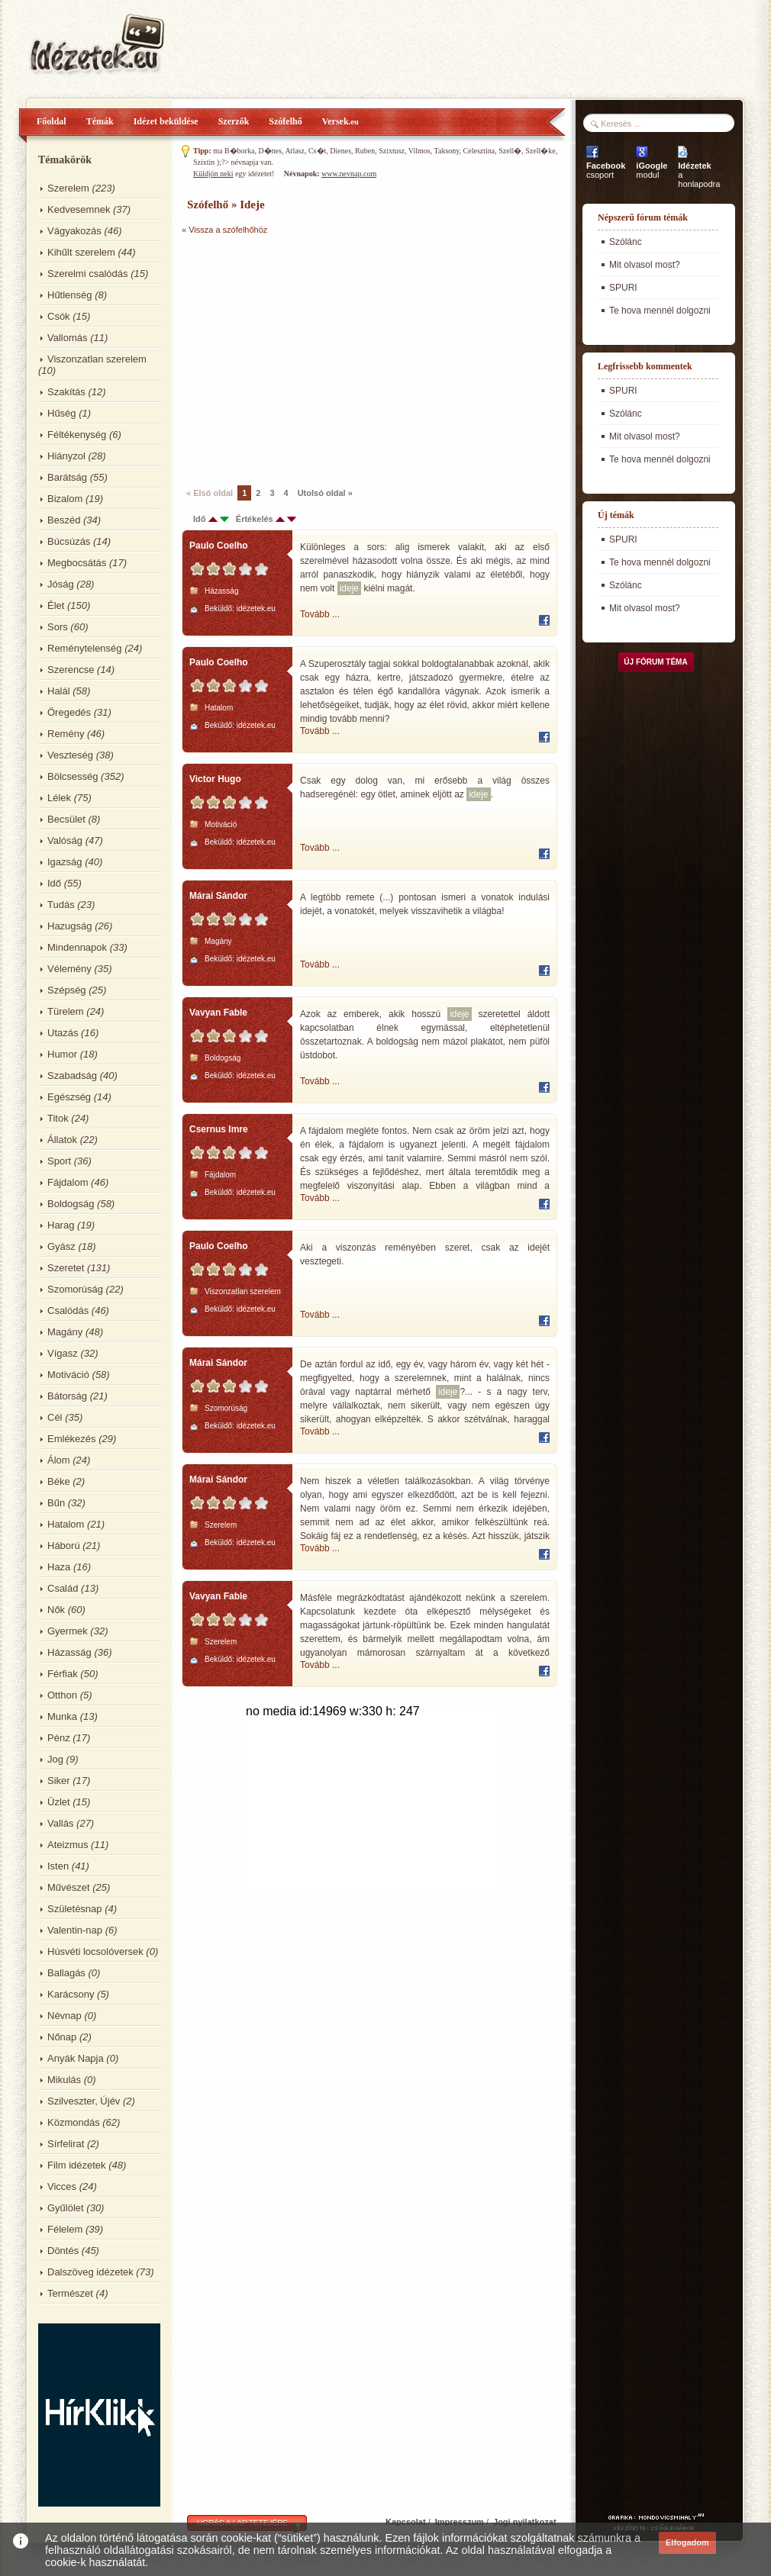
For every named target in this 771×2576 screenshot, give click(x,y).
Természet (70, 2293)
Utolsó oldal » (325, 492)
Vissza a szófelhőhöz (228, 229)
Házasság (69, 1652)
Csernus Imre (218, 1129)
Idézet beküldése (166, 121)
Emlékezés (71, 1438)
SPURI (623, 287)
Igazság (64, 862)
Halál (58, 691)
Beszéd (63, 520)
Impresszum (459, 2521)
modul (651, 170)
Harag (60, 1225)
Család (62, 1588)
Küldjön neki (213, 173)
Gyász (61, 1246)
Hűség (61, 413)
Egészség (69, 1097)
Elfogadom (687, 2542)
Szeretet (65, 1268)
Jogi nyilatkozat (524, 2521)
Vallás (60, 1823)
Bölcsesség (72, 776)
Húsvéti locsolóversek (95, 1951)
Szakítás (66, 392)
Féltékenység (76, 434)
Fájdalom (67, 1182)
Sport (59, 1161)
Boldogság (70, 1203)
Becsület (66, 819)
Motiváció (68, 1374)
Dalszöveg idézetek (90, 2272)
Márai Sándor (218, 895)
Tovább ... (320, 614)
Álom (58, 1460)
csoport (605, 170)
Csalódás (68, 1310)
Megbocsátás (76, 562)
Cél (55, 1417)
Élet (55, 605)
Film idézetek (76, 2165)
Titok (58, 1118)
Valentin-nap (74, 1930)
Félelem (64, 2229)
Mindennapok (77, 947)
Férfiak (62, 1673)
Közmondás (73, 2122)
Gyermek (67, 1631)
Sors (57, 627)
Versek (340, 121)
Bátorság (67, 1396)
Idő (54, 883)
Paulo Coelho (218, 545)
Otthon (62, 1695)
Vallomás (67, 337)
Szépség (66, 990)
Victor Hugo (215, 779)
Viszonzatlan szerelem (97, 359)
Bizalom (64, 498)
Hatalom (65, 1524)
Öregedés (69, 712)
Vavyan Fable (218, 1012)
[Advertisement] (310, 358)
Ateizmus (67, 1844)
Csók (58, 316)
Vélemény (69, 968)
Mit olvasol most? (644, 264)
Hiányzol (66, 456)
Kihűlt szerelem (81, 252)
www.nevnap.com (348, 173)
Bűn (56, 1503)
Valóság (64, 840)
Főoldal (51, 121)
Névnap (64, 2015)
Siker (58, 1780)
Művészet (68, 1887)
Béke (58, 1481)
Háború (63, 1545)
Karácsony (70, 1994)
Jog (55, 1759)
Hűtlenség (69, 295)
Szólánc (625, 242)
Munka (62, 1716)
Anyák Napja (75, 2058)
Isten (58, 1866)
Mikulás (64, 2079)
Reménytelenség (84, 648)
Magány (64, 1332)
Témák (100, 121)
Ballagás (66, 1973)
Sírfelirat (65, 2143)
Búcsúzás (68, 541)
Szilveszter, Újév (83, 2101)
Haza (58, 1567)
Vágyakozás (74, 231)
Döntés (63, 2250)
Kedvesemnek (78, 209)
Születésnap (74, 1908)
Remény (65, 733)
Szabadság (72, 1075)
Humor (62, 1054)
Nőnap (61, 2037)
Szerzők (234, 121)
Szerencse (70, 669)
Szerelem (68, 188)
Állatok (62, 1139)
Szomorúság (75, 1289)
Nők (56, 1609)
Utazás (62, 1032)
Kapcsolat (406, 2521)
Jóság (60, 584)
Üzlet (58, 1802)
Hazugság (69, 926)
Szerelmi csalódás (87, 273)
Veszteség (70, 755)
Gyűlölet (65, 2208)
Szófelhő (285, 121)
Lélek (59, 797)
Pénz (58, 1738)
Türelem (65, 1011)
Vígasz (62, 1353)
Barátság (67, 477)
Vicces (61, 2186)
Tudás (61, 904)
